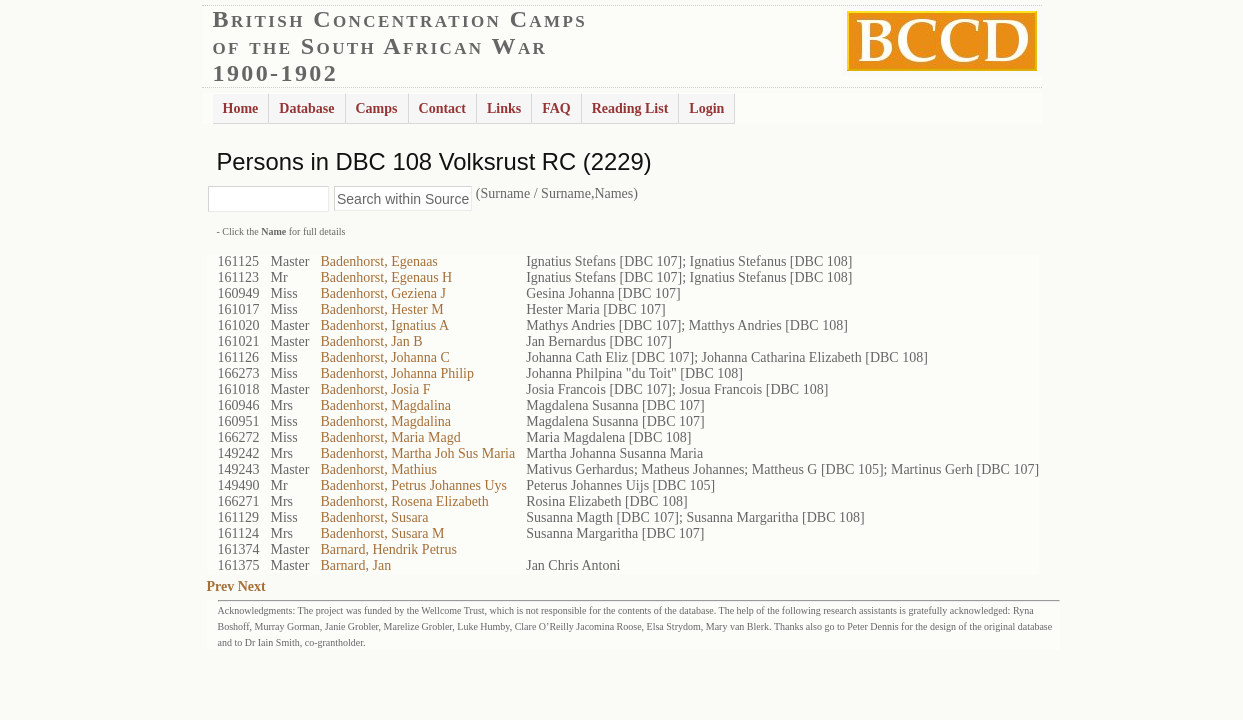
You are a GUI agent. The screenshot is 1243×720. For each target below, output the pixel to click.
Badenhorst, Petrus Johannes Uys (413, 485)
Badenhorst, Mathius (378, 469)
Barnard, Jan (355, 565)
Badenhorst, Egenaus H (386, 277)
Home (241, 108)
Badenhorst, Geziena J (383, 293)
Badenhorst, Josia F (375, 389)
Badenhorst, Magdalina (385, 405)
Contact (442, 108)
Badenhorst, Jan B (371, 341)
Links (504, 108)
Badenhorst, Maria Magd (390, 437)
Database (306, 108)
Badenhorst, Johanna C (384, 357)
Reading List (630, 108)
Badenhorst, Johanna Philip (397, 373)
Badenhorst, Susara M (382, 533)
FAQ (556, 108)
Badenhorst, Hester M (381, 309)
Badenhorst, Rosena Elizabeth (404, 501)
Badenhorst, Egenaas (378, 261)
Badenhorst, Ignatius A (384, 325)
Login (706, 108)
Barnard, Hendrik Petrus (388, 549)
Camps (377, 108)
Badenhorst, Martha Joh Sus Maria (417, 453)
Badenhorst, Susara (374, 517)
